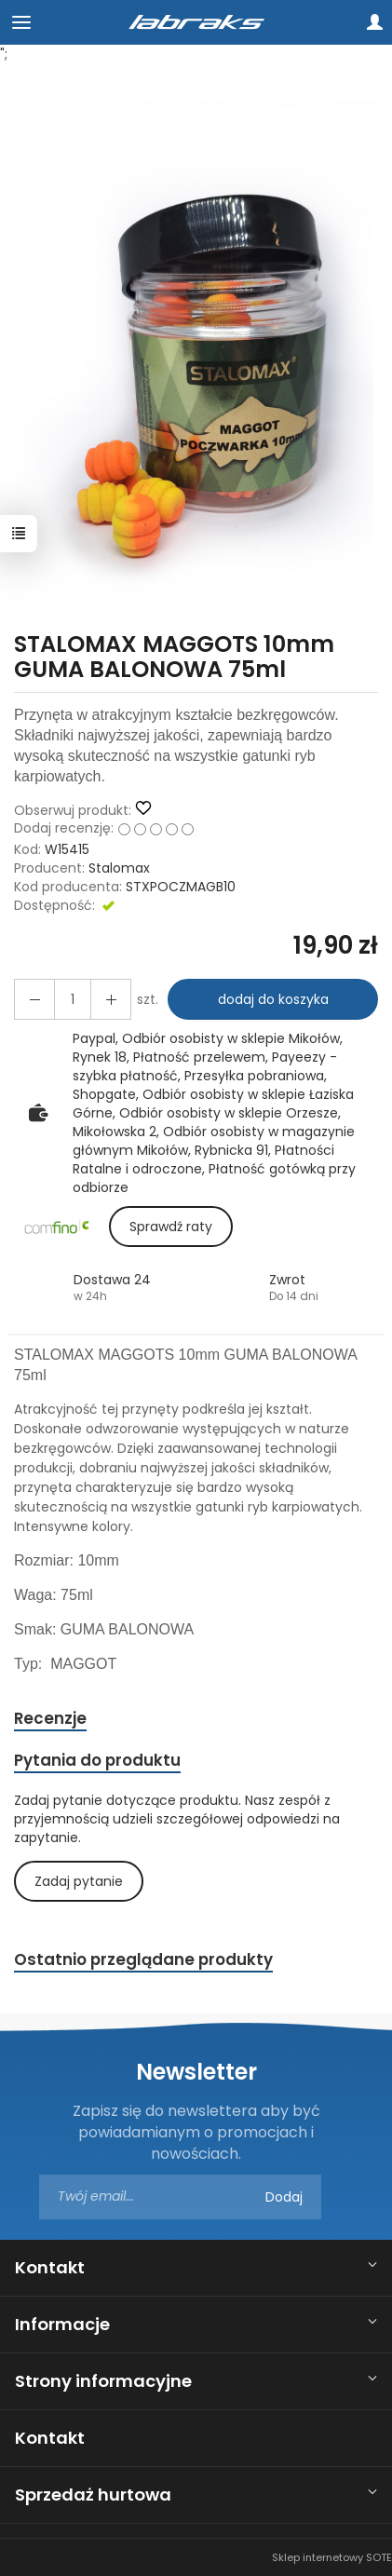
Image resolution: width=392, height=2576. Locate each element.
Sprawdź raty (170, 1226)
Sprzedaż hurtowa (93, 2494)
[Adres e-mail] (180, 2197)
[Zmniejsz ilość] (110, 999)
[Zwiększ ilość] (34, 999)
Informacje (62, 2324)
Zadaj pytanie (78, 1881)
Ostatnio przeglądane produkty (143, 1959)
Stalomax (119, 868)
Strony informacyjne (103, 2381)
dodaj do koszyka (273, 999)
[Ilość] (72, 999)
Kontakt (50, 2267)
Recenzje (50, 1718)
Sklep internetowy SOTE (332, 2557)
